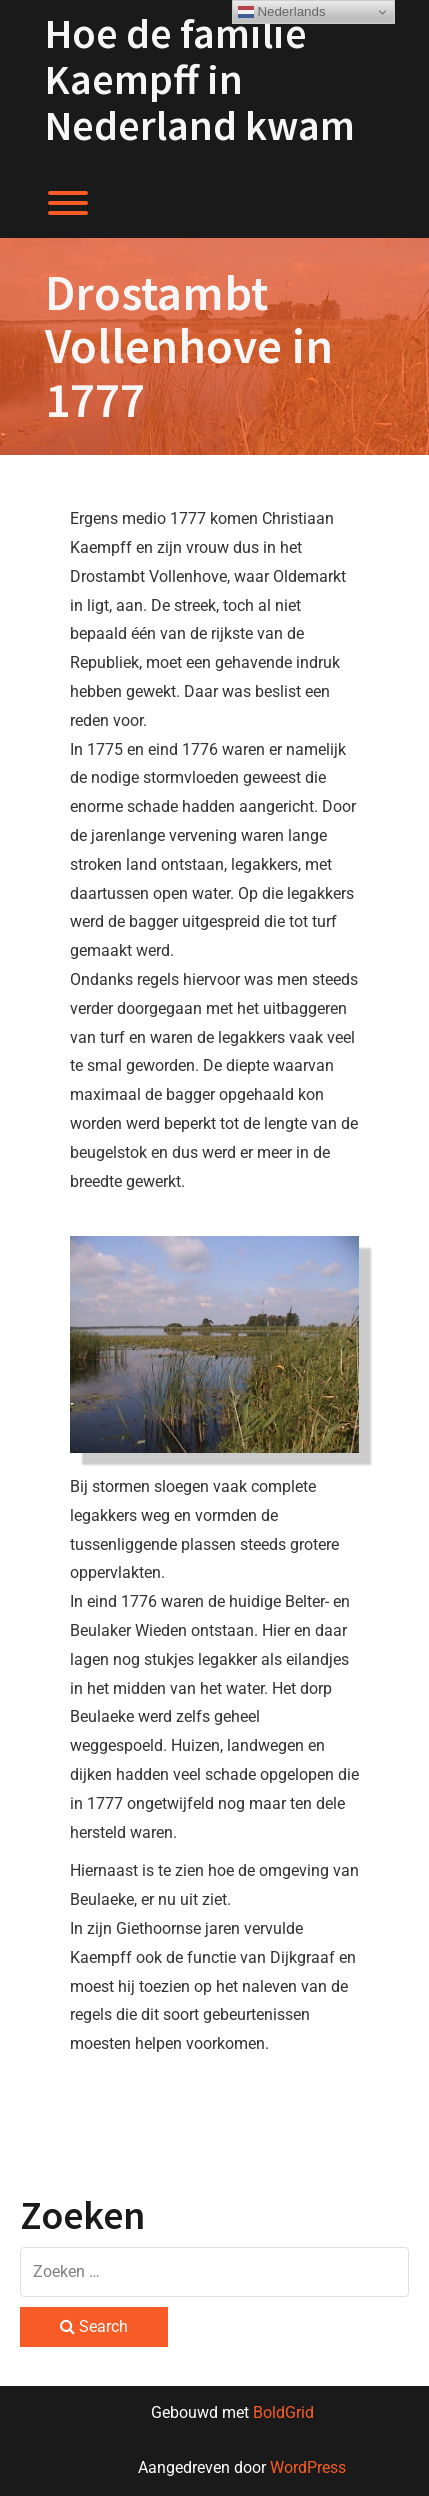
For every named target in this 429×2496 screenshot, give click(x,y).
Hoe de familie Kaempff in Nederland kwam (200, 79)
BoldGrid (283, 2412)
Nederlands (282, 12)
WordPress (308, 2467)
